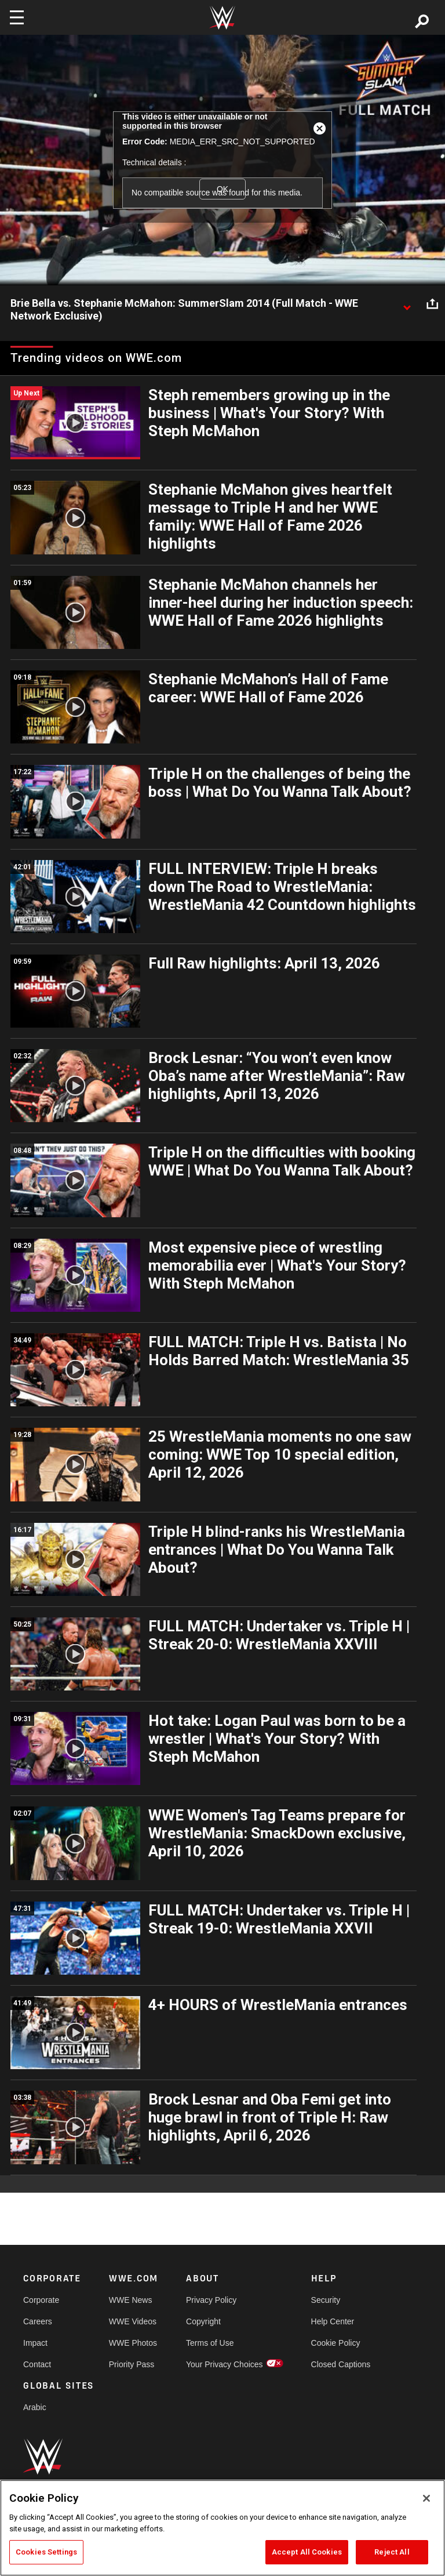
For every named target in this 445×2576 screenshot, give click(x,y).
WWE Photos (133, 2343)
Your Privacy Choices (224, 2364)
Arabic (34, 2407)
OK (222, 189)
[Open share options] (432, 304)
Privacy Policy (211, 2300)
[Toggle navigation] (16, 17)
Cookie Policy (335, 2343)
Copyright (203, 2321)
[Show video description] (407, 304)
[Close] (426, 2498)
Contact (37, 2364)
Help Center (333, 2321)
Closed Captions (341, 2364)
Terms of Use (210, 2343)
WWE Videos (132, 2321)
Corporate (41, 2300)
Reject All (391, 2552)
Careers (37, 2321)
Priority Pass (132, 2364)
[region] (222, 2528)
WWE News (130, 2300)
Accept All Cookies (307, 2552)
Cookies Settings (46, 2552)
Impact (35, 2343)
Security (326, 2300)
